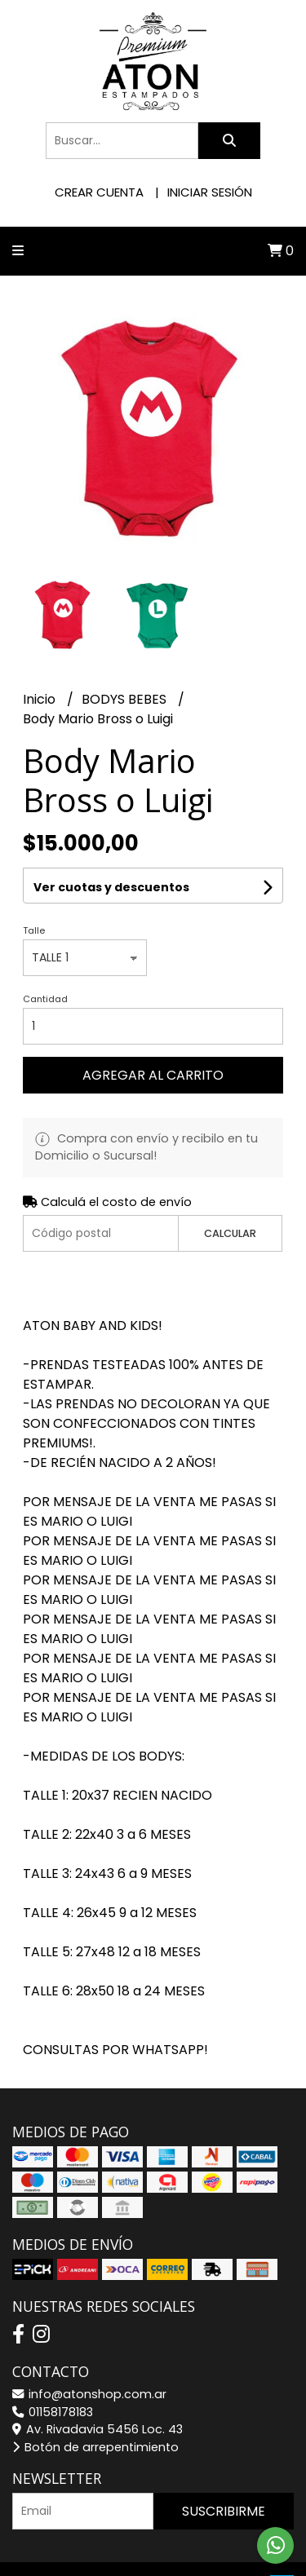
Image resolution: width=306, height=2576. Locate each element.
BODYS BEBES (126, 699)
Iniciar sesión (209, 192)
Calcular (230, 1233)
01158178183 (52, 2412)
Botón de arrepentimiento (95, 2447)
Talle (34, 930)
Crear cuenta (99, 192)
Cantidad (45, 998)
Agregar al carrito (153, 1075)
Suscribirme (223, 2511)
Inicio (41, 699)
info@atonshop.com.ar (89, 2394)
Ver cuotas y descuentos (111, 887)
